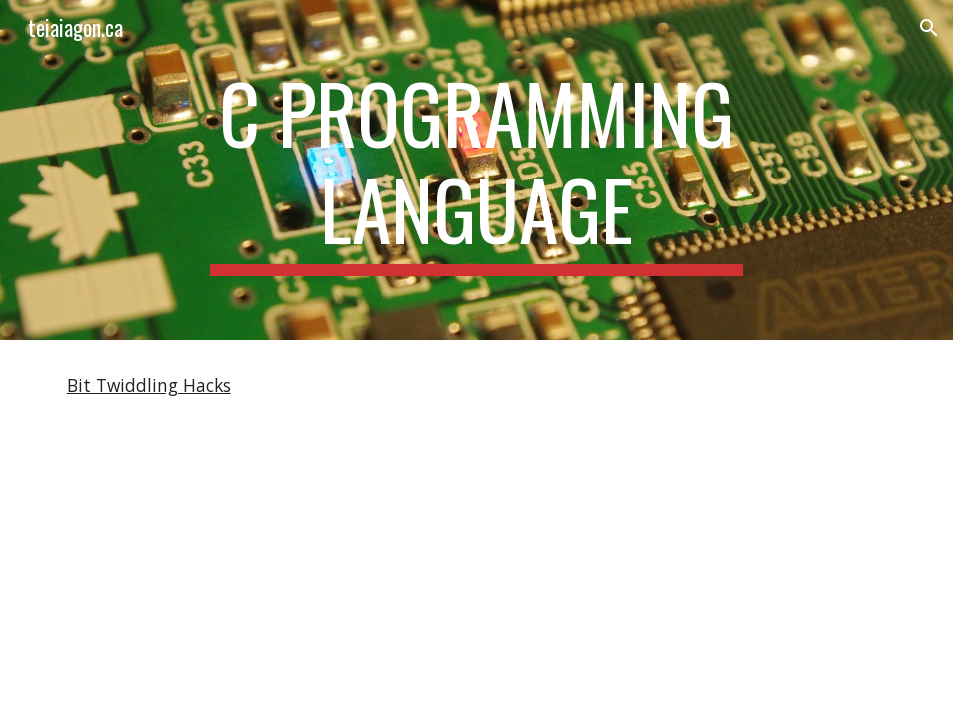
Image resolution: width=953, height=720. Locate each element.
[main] (477, 170)
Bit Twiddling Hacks (149, 385)
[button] (929, 28)
